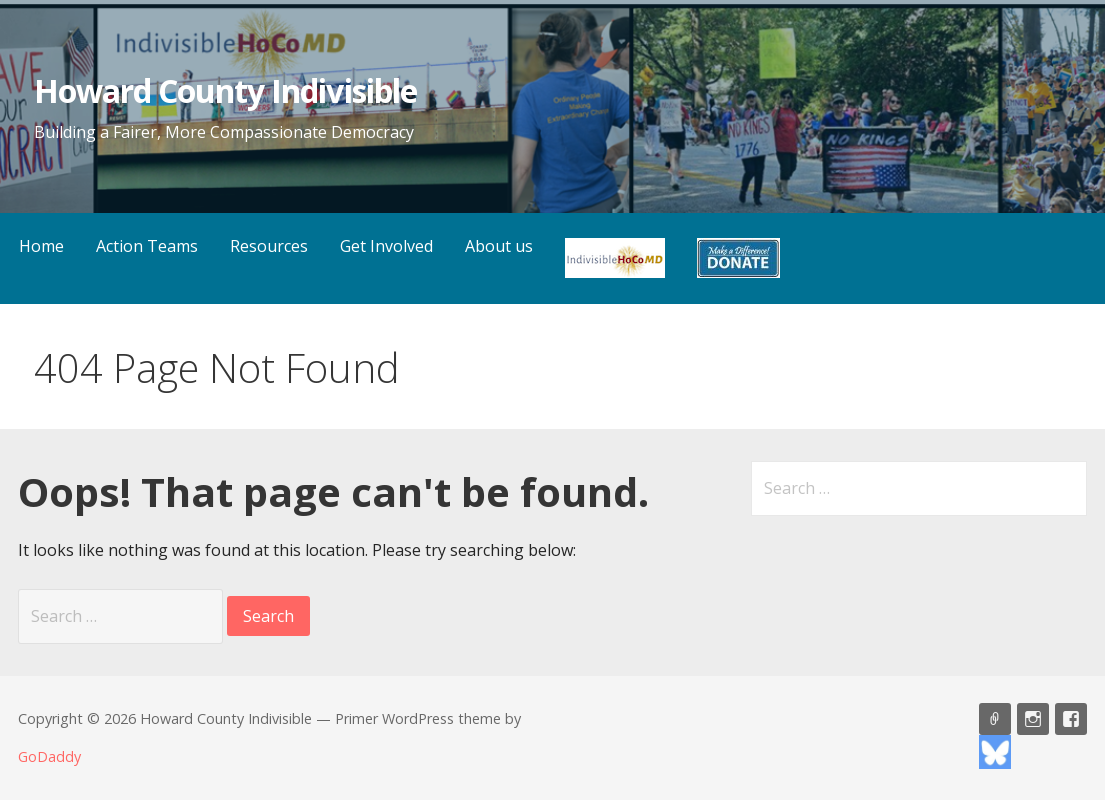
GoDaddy (49, 756)
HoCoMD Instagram (1033, 719)
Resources (269, 246)
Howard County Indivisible (225, 90)
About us (499, 246)
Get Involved (386, 246)
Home (41, 246)
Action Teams (147, 246)
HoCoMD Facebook (1071, 719)
